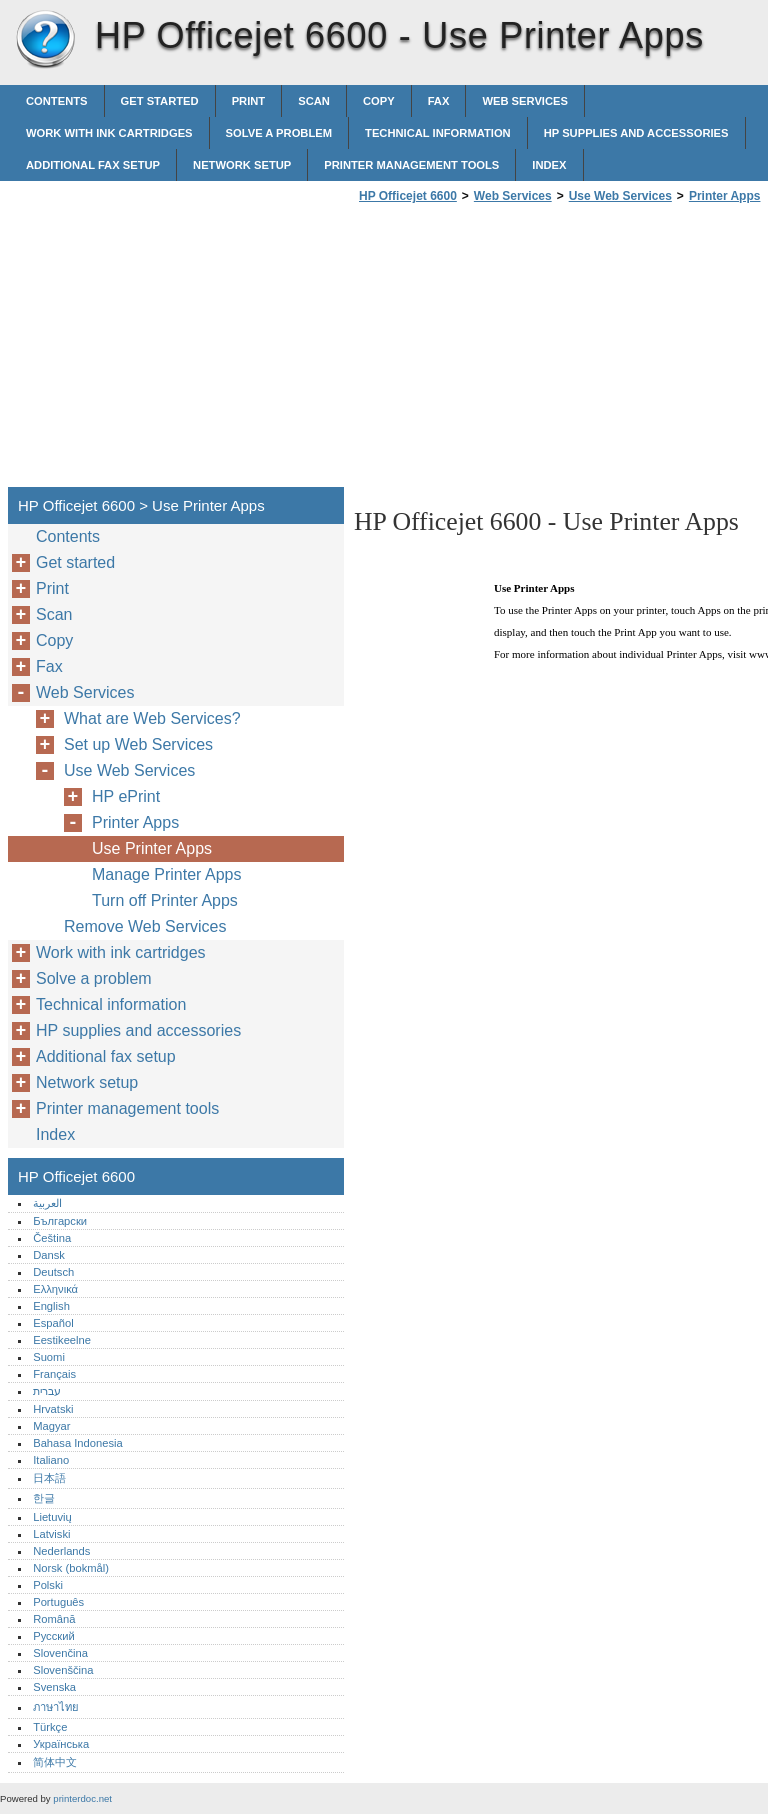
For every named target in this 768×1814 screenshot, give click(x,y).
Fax (439, 101)
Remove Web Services (145, 926)
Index (549, 165)
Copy (379, 101)
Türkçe (50, 1727)
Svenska (54, 1687)
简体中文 (55, 1762)
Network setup (242, 165)
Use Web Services (620, 196)
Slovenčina (60, 1653)
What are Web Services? (152, 718)
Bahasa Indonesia (78, 1443)
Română (54, 1619)
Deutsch (53, 1272)
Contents (57, 101)
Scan (314, 101)
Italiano (51, 1460)
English (51, 1306)
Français (54, 1374)
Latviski (51, 1534)
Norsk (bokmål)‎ (71, 1568)
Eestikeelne (62, 1340)
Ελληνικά (55, 1289)
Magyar (51, 1426)
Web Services (525, 101)
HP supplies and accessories (636, 133)
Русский (54, 1636)
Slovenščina (63, 1670)
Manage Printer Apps (166, 874)
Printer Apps (725, 196)
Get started (160, 101)
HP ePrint (126, 796)
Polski (48, 1585)
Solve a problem (279, 133)
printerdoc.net (82, 1798)
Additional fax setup (93, 165)
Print (249, 101)
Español (53, 1323)
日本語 (49, 1478)
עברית (47, 1391)
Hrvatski (53, 1409)
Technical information (438, 133)
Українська (61, 1744)
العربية (47, 1203)
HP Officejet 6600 (45, 40)
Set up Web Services (138, 744)
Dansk (49, 1255)
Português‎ (58, 1602)
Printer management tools (411, 165)
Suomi (49, 1357)
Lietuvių (52, 1517)
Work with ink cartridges (109, 133)
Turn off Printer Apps (165, 900)
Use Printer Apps (152, 848)
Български (60, 1221)
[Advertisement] (522, 351)
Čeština (52, 1238)
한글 (44, 1498)
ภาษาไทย (56, 1707)
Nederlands (61, 1551)
